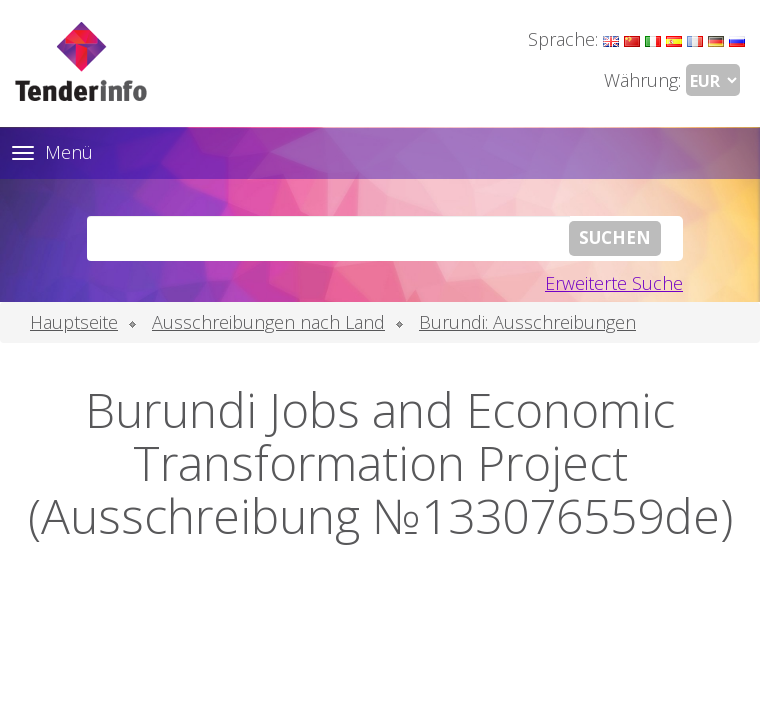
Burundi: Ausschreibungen (527, 322)
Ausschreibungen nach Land (268, 322)
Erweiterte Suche (614, 283)
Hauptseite (74, 322)
